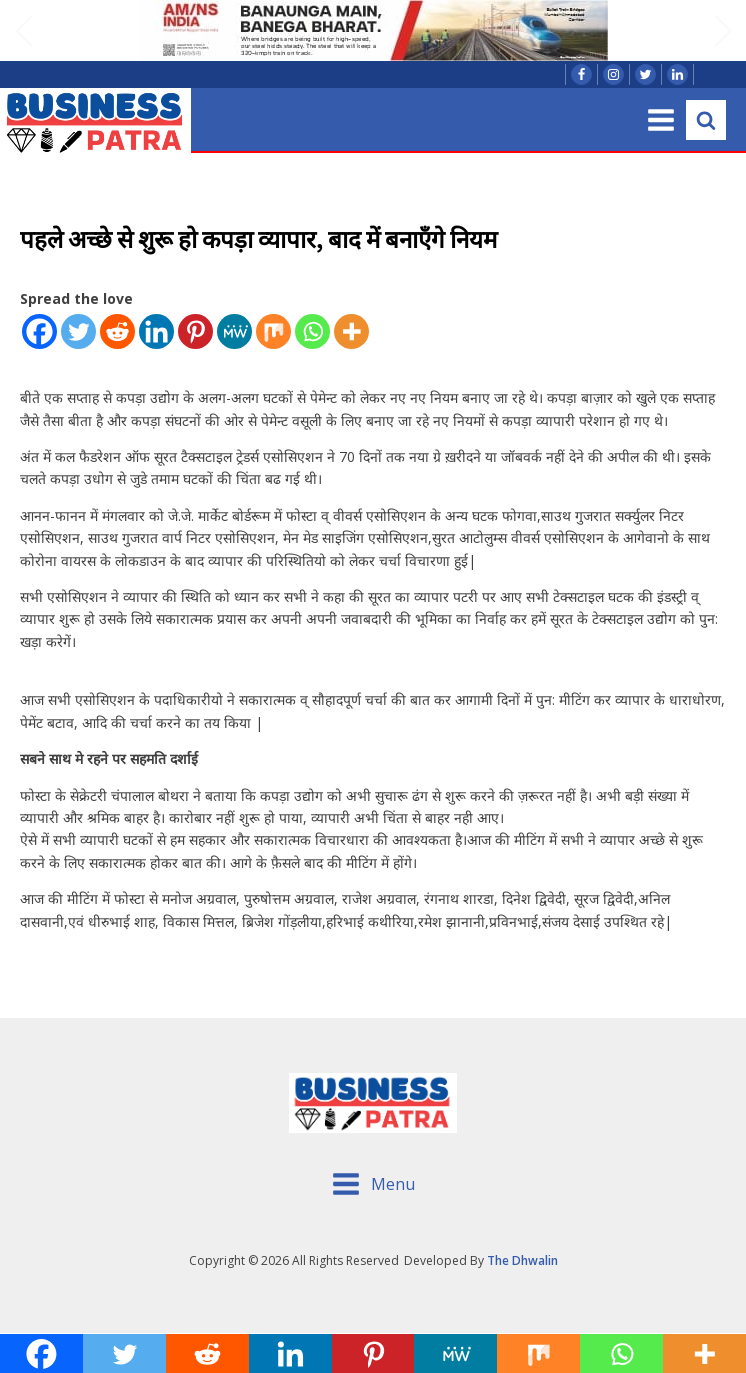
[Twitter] (78, 331)
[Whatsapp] (312, 331)
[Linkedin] (156, 331)
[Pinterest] (195, 331)
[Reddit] (117, 331)
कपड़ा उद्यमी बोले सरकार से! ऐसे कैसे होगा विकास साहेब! (246, 957)
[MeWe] (234, 331)
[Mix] (273, 331)
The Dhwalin (522, 1260)
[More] (351, 331)
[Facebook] (39, 331)
